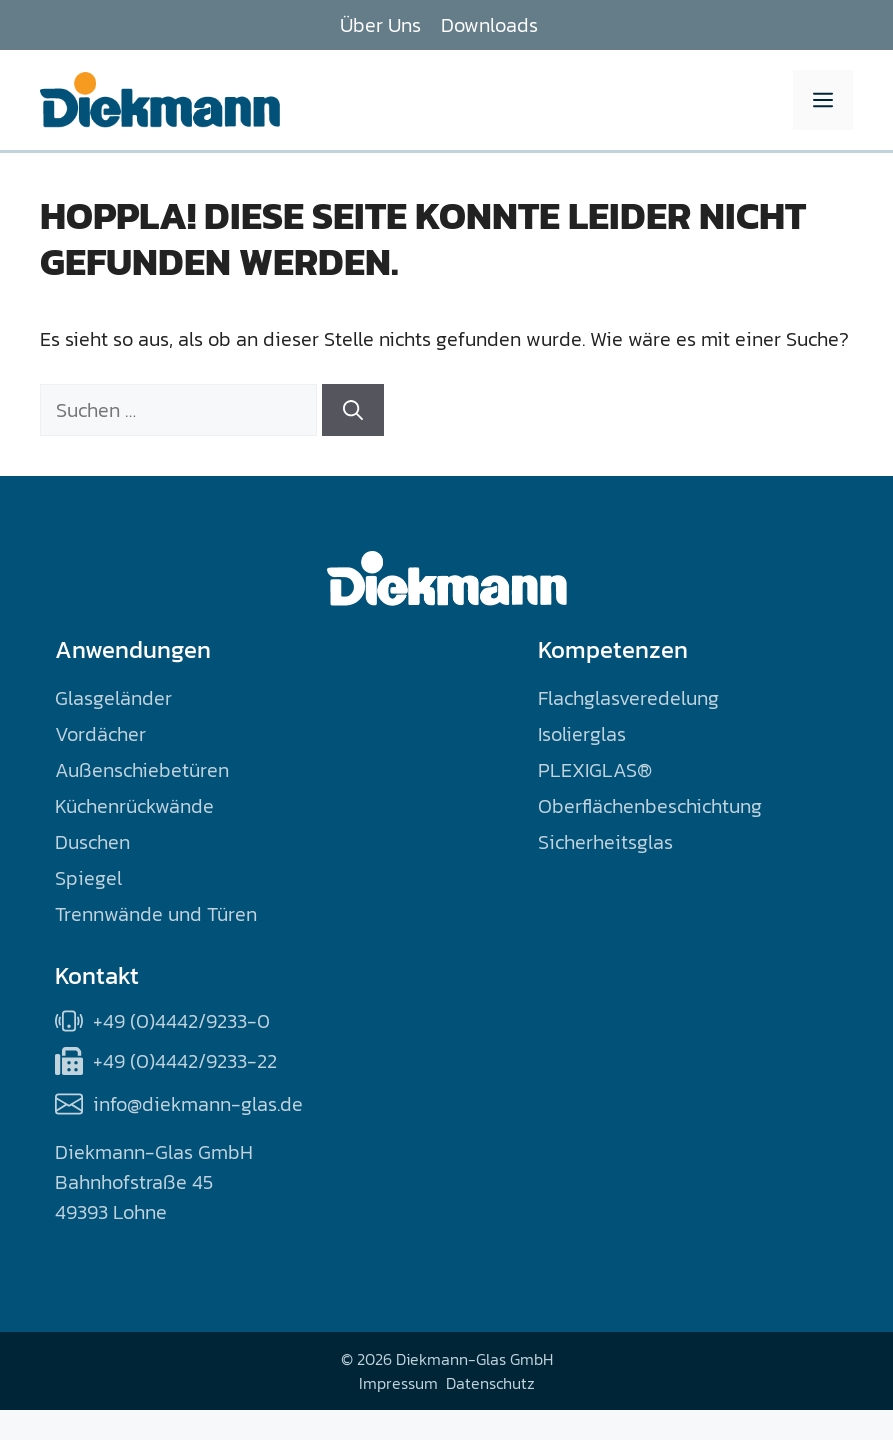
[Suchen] (353, 410)
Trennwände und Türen (156, 914)
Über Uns (380, 25)
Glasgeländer (113, 698)
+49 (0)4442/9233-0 (181, 1021)
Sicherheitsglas (605, 842)
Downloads (489, 25)
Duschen (92, 842)
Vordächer (100, 734)
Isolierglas (582, 734)
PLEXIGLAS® (595, 770)
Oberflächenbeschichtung (650, 806)
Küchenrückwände (134, 806)
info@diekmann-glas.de (198, 1104)
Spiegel (88, 878)
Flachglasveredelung (628, 698)
